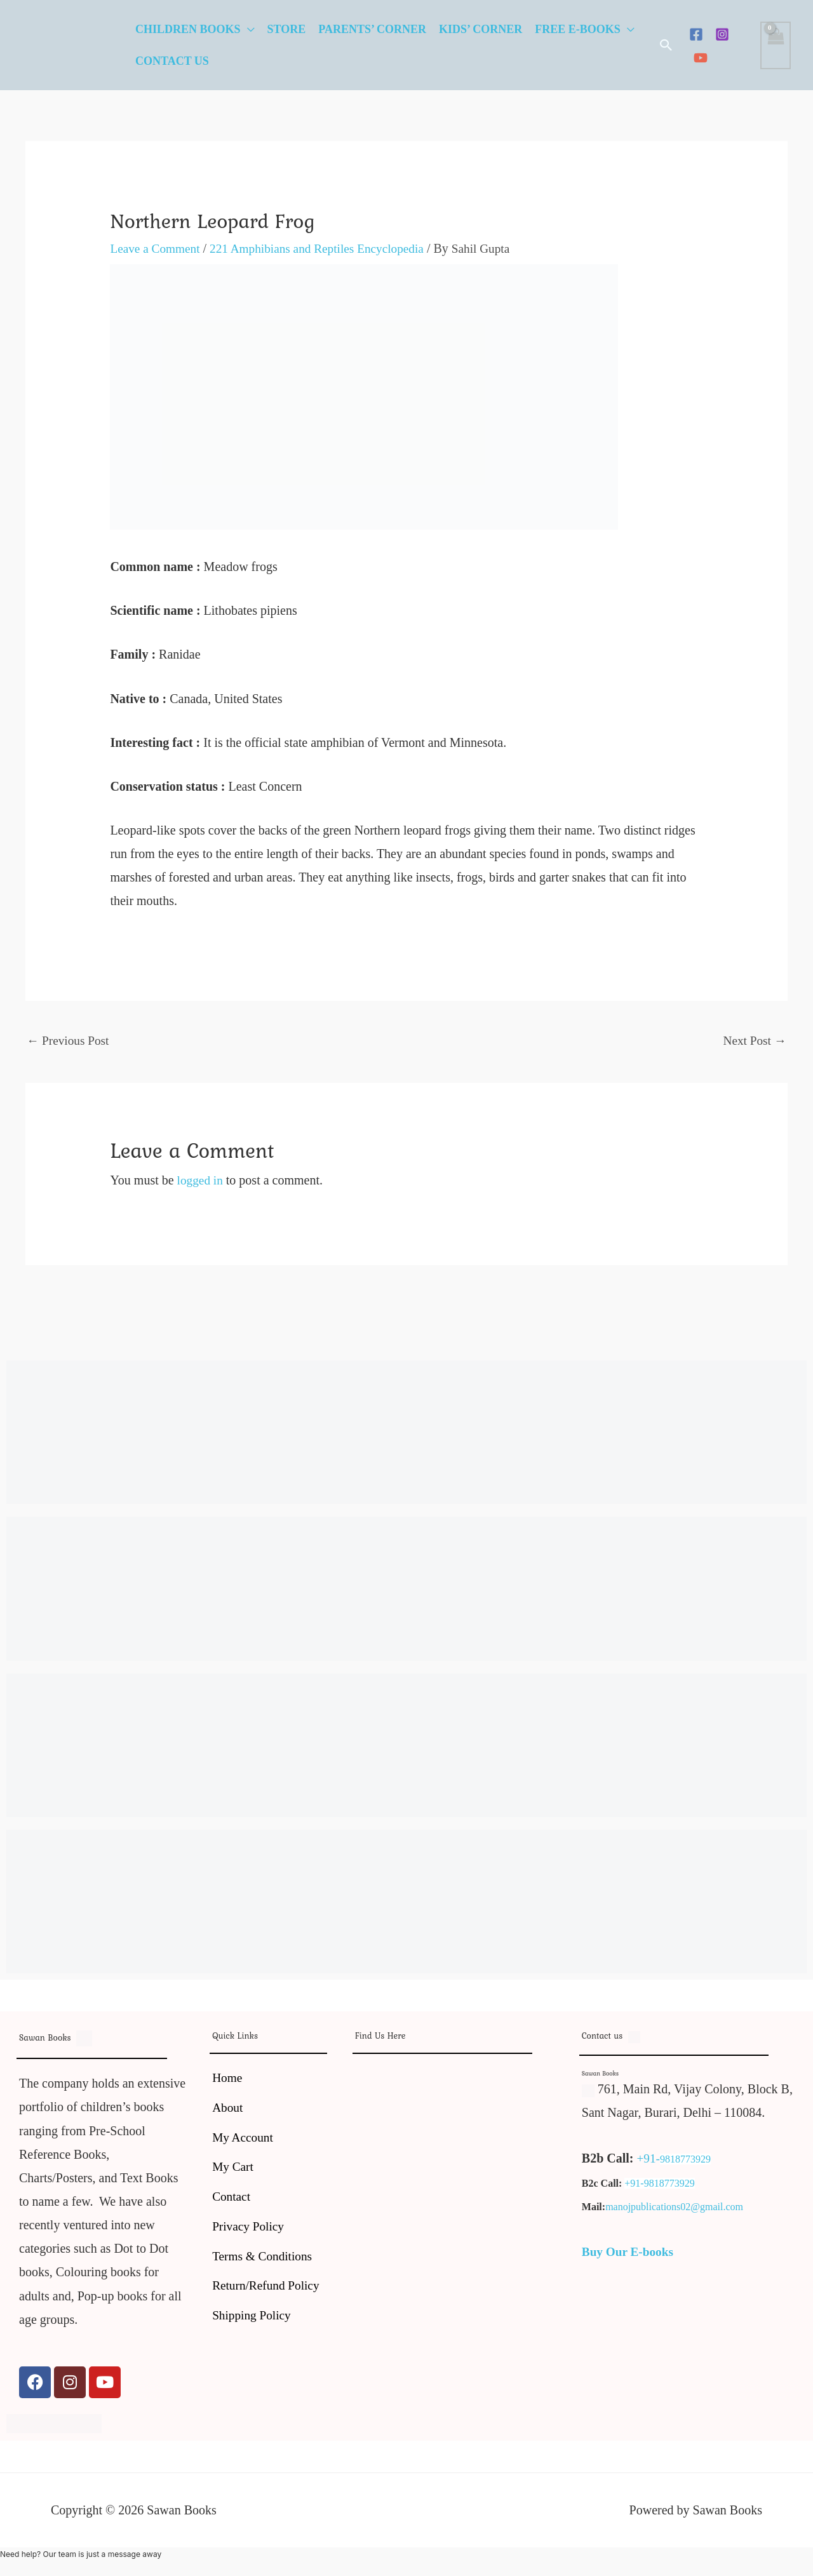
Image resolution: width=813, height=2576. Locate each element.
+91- (648, 2159)
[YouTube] (700, 58)
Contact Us (172, 61)
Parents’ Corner (372, 29)
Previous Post (69, 1041)
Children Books (188, 29)
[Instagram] (722, 34)
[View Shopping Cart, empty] (775, 45)
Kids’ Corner (480, 29)
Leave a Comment (156, 248)
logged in (201, 1181)
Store (286, 29)
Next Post (753, 1041)
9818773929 (686, 2160)
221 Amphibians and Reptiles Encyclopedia (324, 248)
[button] (666, 45)
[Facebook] (696, 34)
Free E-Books (578, 29)
